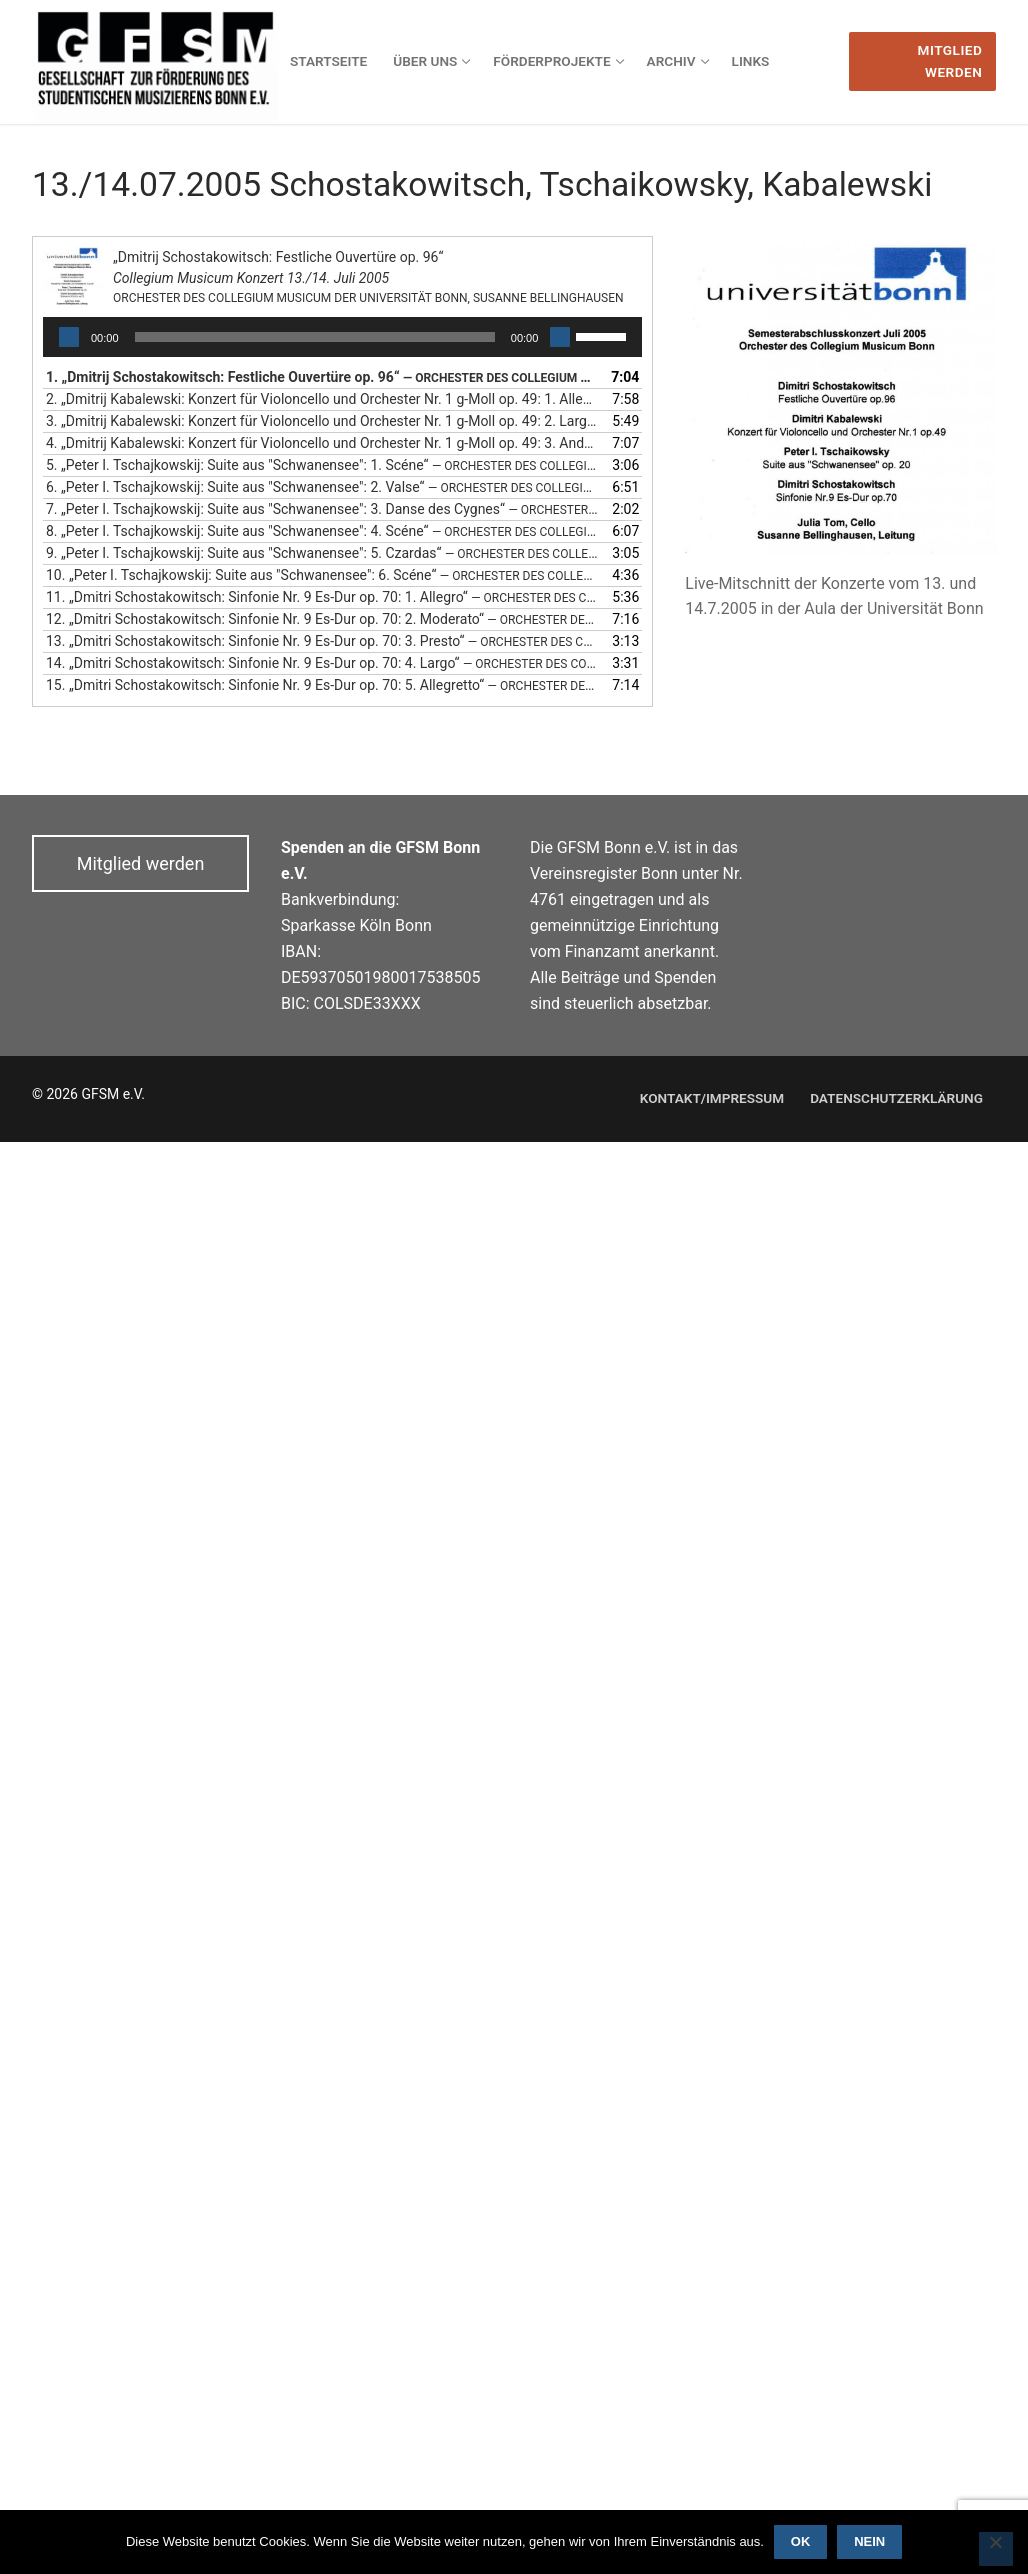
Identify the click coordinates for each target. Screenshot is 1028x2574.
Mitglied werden (950, 61)
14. (322, 663)
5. (322, 465)
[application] (342, 337)
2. (322, 399)
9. (322, 553)
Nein (869, 2541)
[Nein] (996, 2549)
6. (322, 487)
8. (322, 531)
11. (322, 597)
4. (322, 443)
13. (322, 641)
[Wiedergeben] (69, 337)
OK (801, 2541)
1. (322, 377)
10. (322, 575)
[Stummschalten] (560, 337)
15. (322, 685)
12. (322, 619)
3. (322, 421)
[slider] (315, 337)
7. (322, 509)
